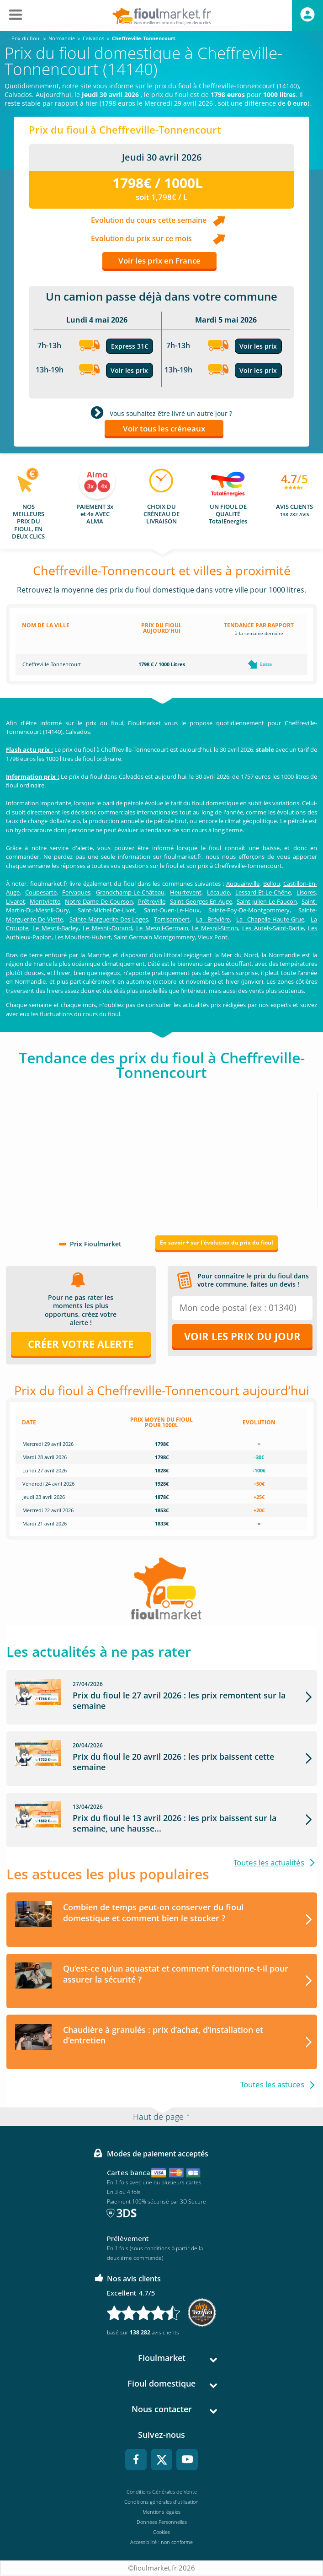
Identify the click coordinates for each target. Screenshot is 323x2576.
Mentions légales (161, 2512)
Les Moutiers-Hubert (82, 937)
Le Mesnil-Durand (107, 928)
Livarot (15, 901)
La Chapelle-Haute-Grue (270, 919)
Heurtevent (185, 892)
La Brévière (213, 919)
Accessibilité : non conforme (161, 2542)
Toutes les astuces (272, 2085)
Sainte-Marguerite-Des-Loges (108, 919)
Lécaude (218, 892)
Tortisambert (172, 919)
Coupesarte (41, 892)
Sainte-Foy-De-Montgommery (249, 910)
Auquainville (242, 883)
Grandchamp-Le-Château (130, 892)
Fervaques (76, 892)
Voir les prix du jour (242, 1336)
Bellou (271, 883)
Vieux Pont (213, 937)
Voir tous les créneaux (164, 428)
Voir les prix (129, 370)
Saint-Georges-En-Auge (201, 901)
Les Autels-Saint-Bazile (273, 928)
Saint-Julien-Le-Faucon (267, 901)
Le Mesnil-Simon (215, 928)
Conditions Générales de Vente (162, 2492)
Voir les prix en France (159, 260)
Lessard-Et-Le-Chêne (263, 892)
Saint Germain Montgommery (154, 937)
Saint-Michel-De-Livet (106, 910)
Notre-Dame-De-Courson (99, 901)
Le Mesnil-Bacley (55, 928)
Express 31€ (129, 346)
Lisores (306, 892)
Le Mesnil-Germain (162, 928)
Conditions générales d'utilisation (161, 2502)
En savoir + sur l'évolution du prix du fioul (216, 1242)
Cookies (161, 2532)
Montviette (45, 901)
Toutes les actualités (268, 1862)
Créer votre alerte (80, 1344)
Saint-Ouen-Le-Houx (172, 910)
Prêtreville (151, 901)
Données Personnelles (162, 2522)
